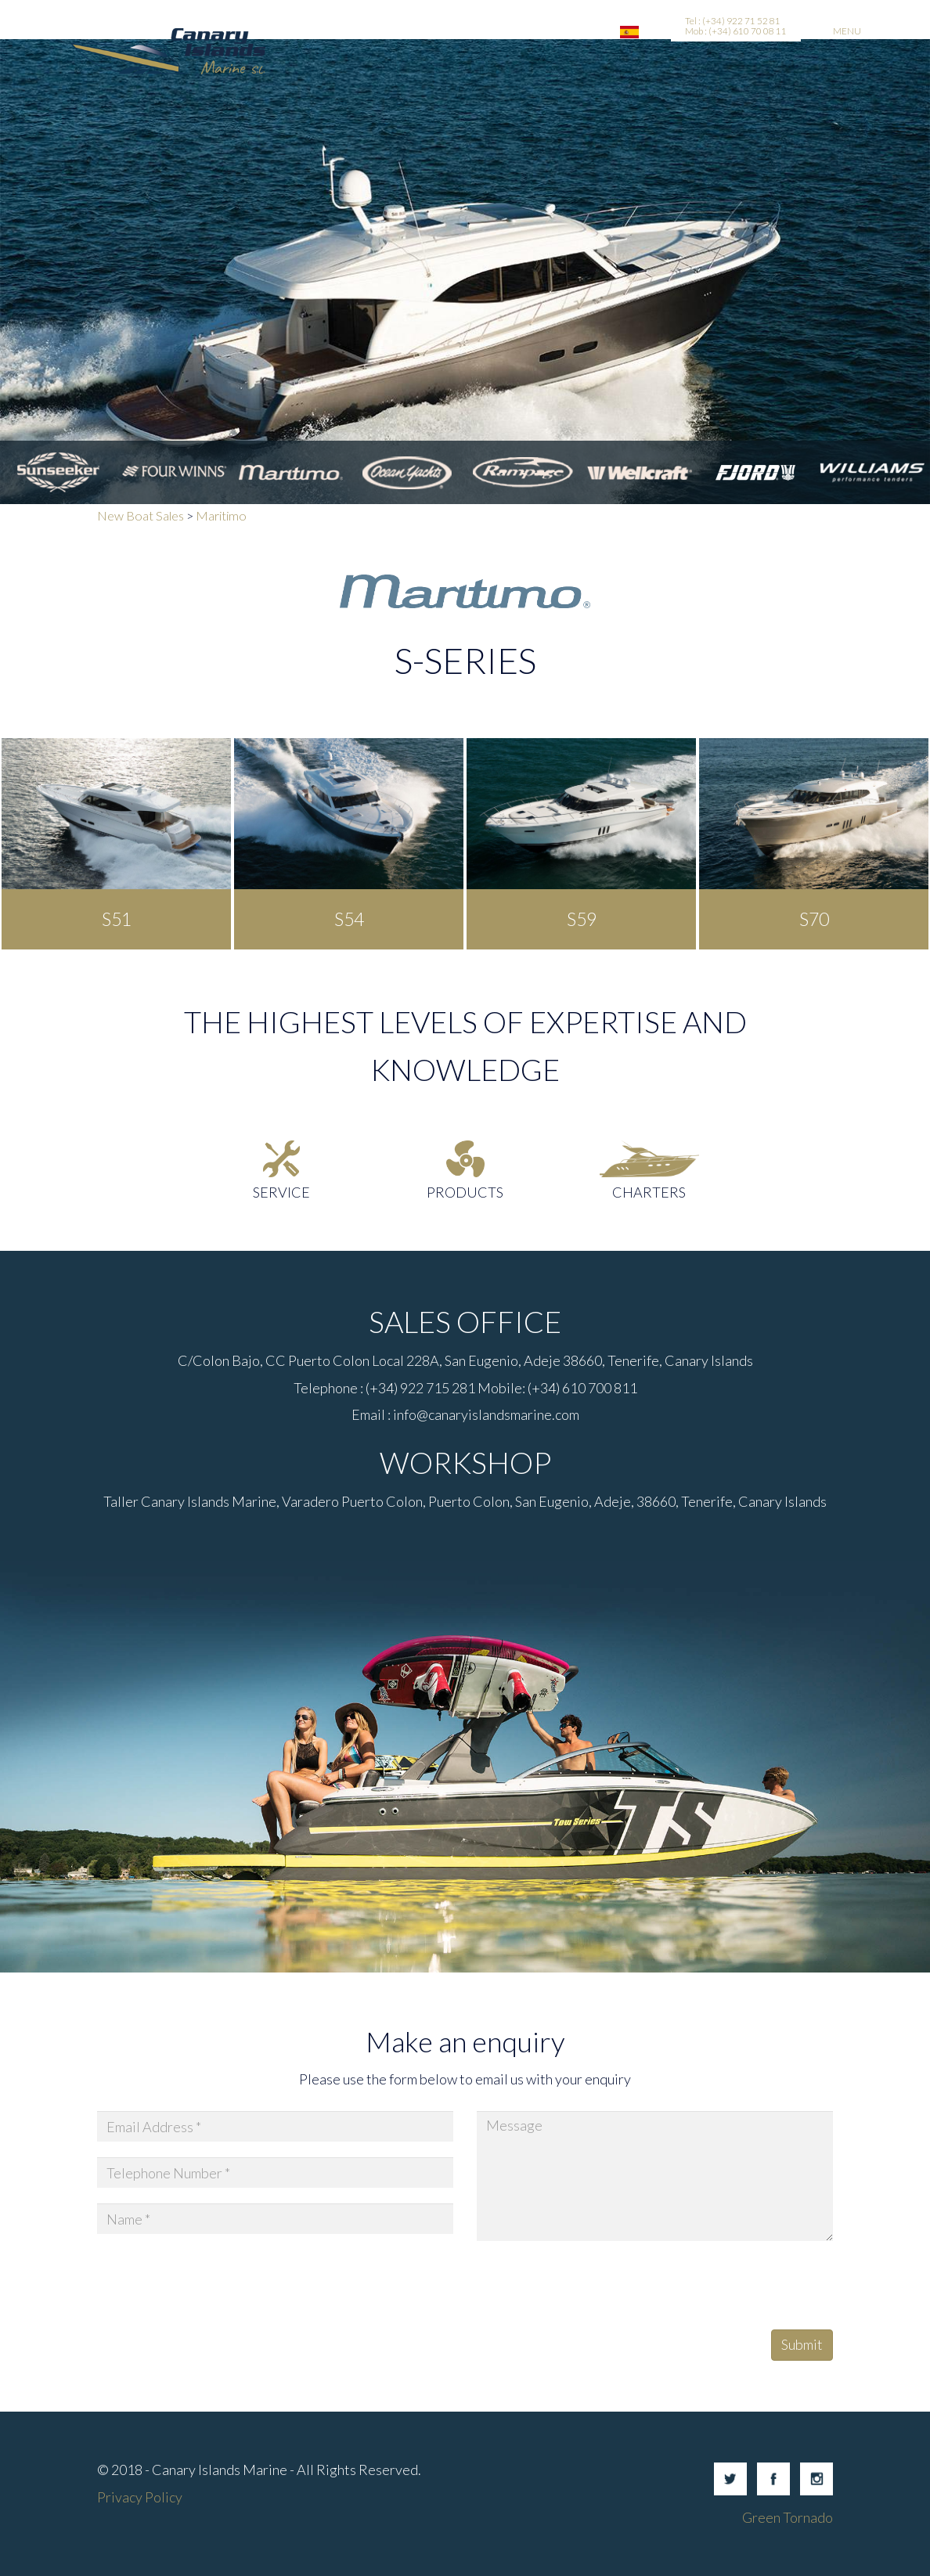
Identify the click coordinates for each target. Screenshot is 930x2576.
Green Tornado (787, 2517)
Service (281, 1192)
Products (465, 1192)
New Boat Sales (140, 515)
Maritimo (221, 515)
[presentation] (596, 2287)
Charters (649, 1192)
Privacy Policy (139, 2497)
